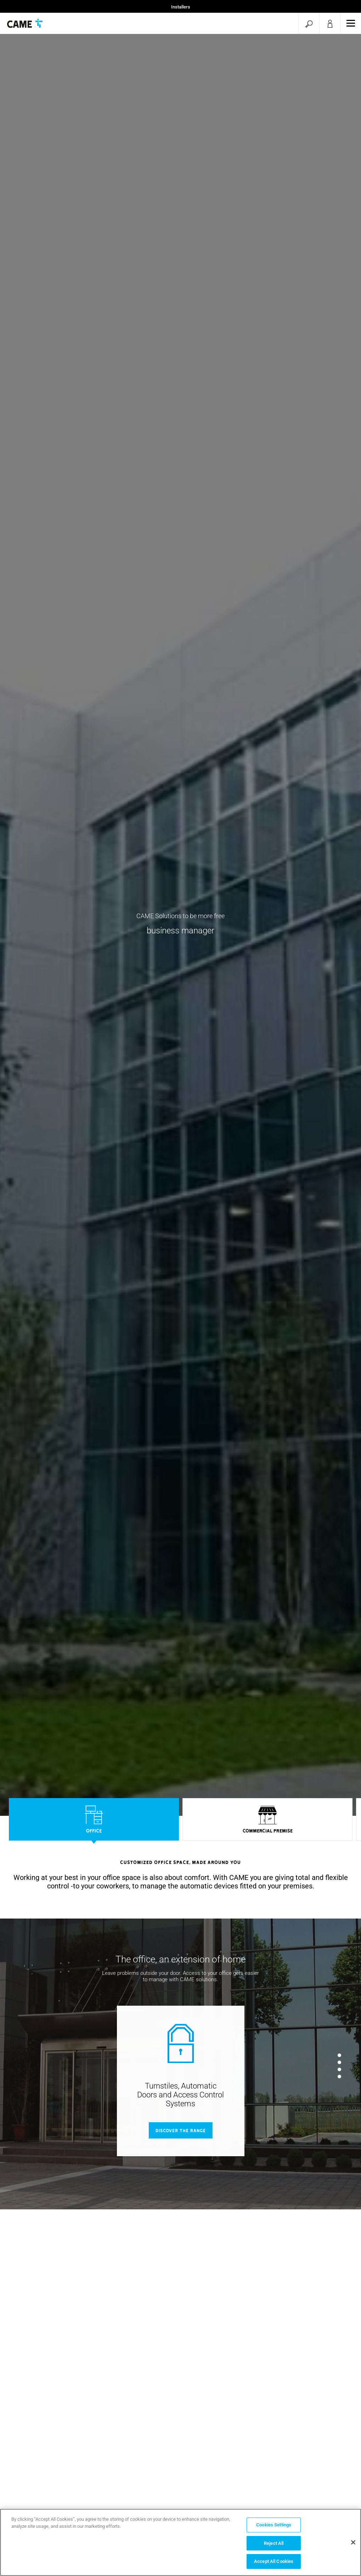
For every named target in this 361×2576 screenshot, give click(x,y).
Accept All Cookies (273, 2561)
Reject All (273, 2543)
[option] (94, 1821)
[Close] (353, 2542)
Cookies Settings (273, 2524)
